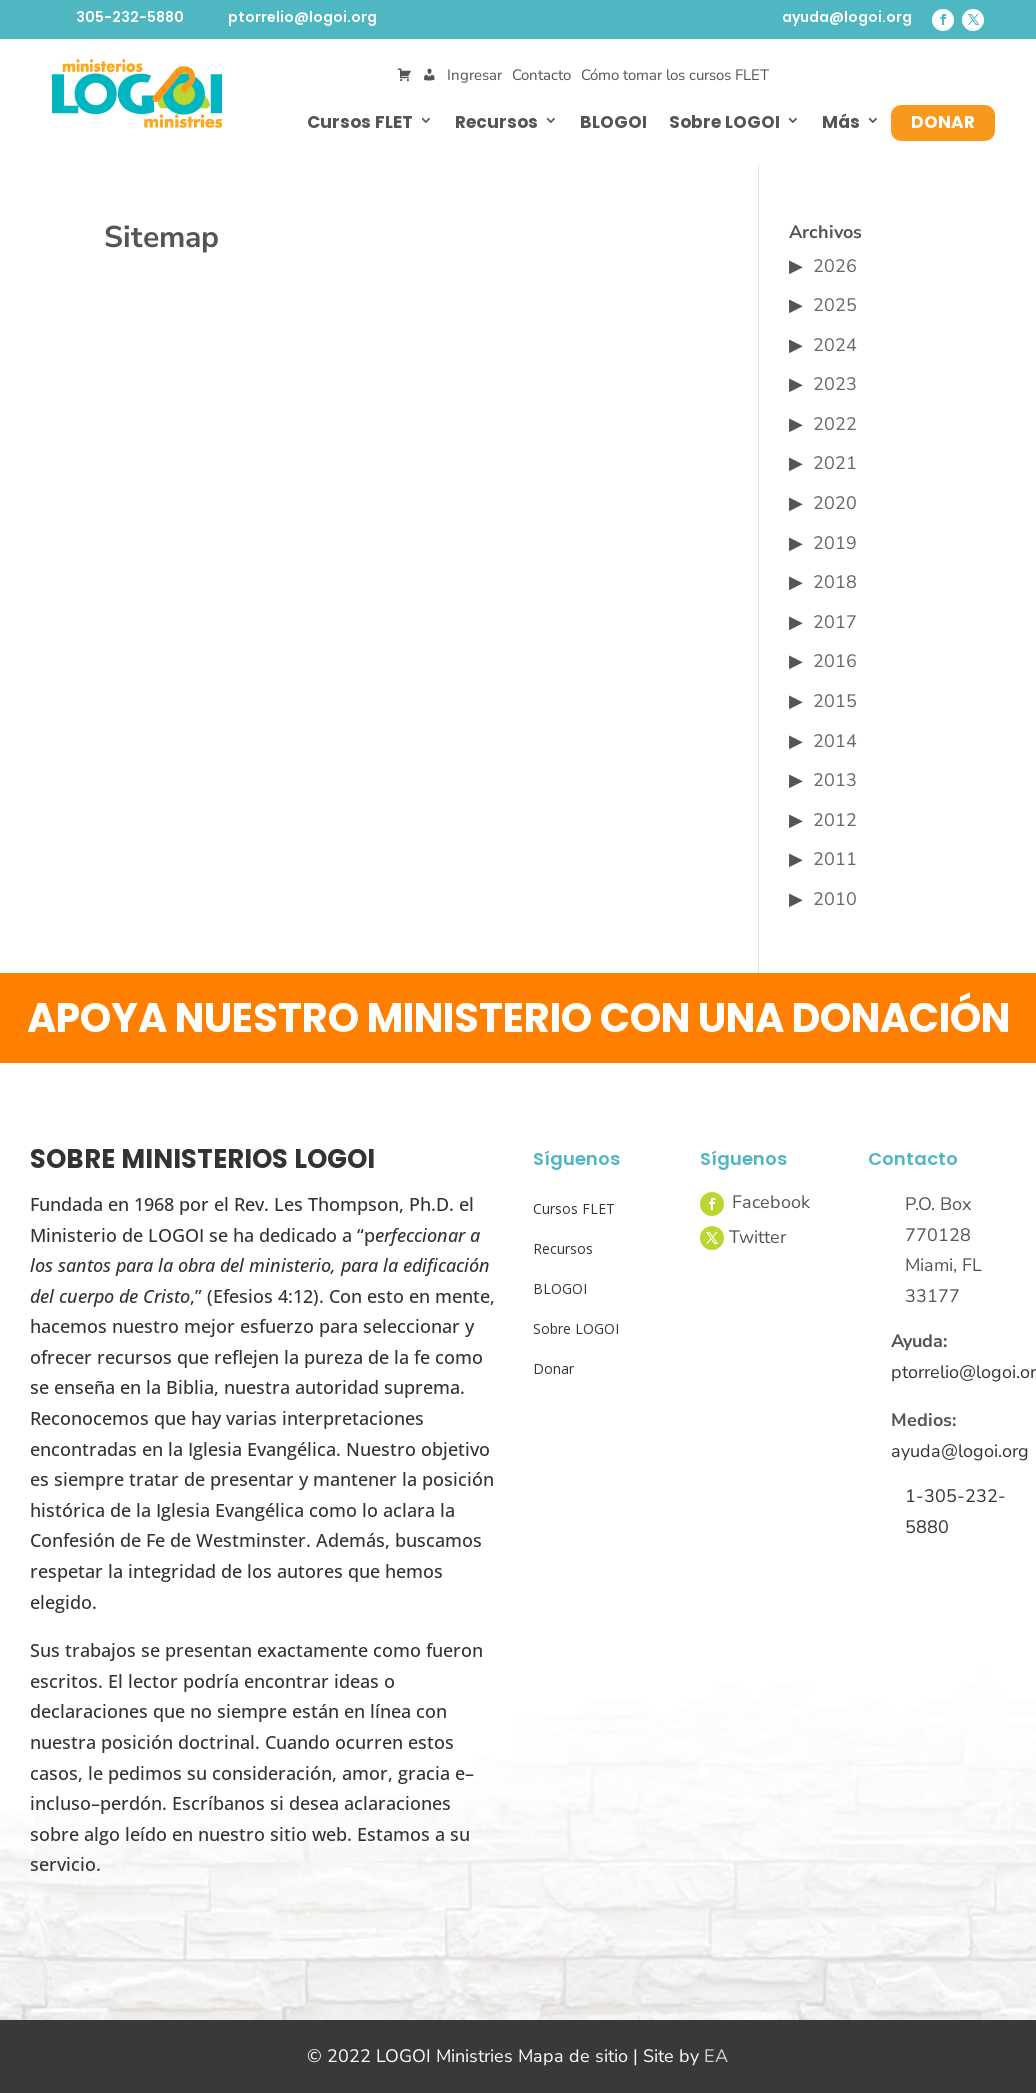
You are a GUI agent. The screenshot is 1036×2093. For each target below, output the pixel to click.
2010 (835, 899)
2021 (835, 463)
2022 (835, 424)
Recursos (496, 122)
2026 (835, 266)
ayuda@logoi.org (847, 17)
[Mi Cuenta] (429, 75)
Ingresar (474, 75)
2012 (835, 820)
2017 (835, 622)
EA (716, 2056)
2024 (835, 345)
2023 (835, 384)
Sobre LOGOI (724, 122)
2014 (835, 741)
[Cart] (404, 75)
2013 (835, 780)
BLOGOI (613, 122)
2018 (835, 582)
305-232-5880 (130, 17)
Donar (943, 122)
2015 (835, 701)
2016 (835, 661)
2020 (835, 503)
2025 (835, 305)
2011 (835, 859)
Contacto (541, 75)
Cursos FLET (360, 122)
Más (841, 122)
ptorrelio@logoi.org (302, 17)
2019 (835, 543)
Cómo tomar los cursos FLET (675, 75)
